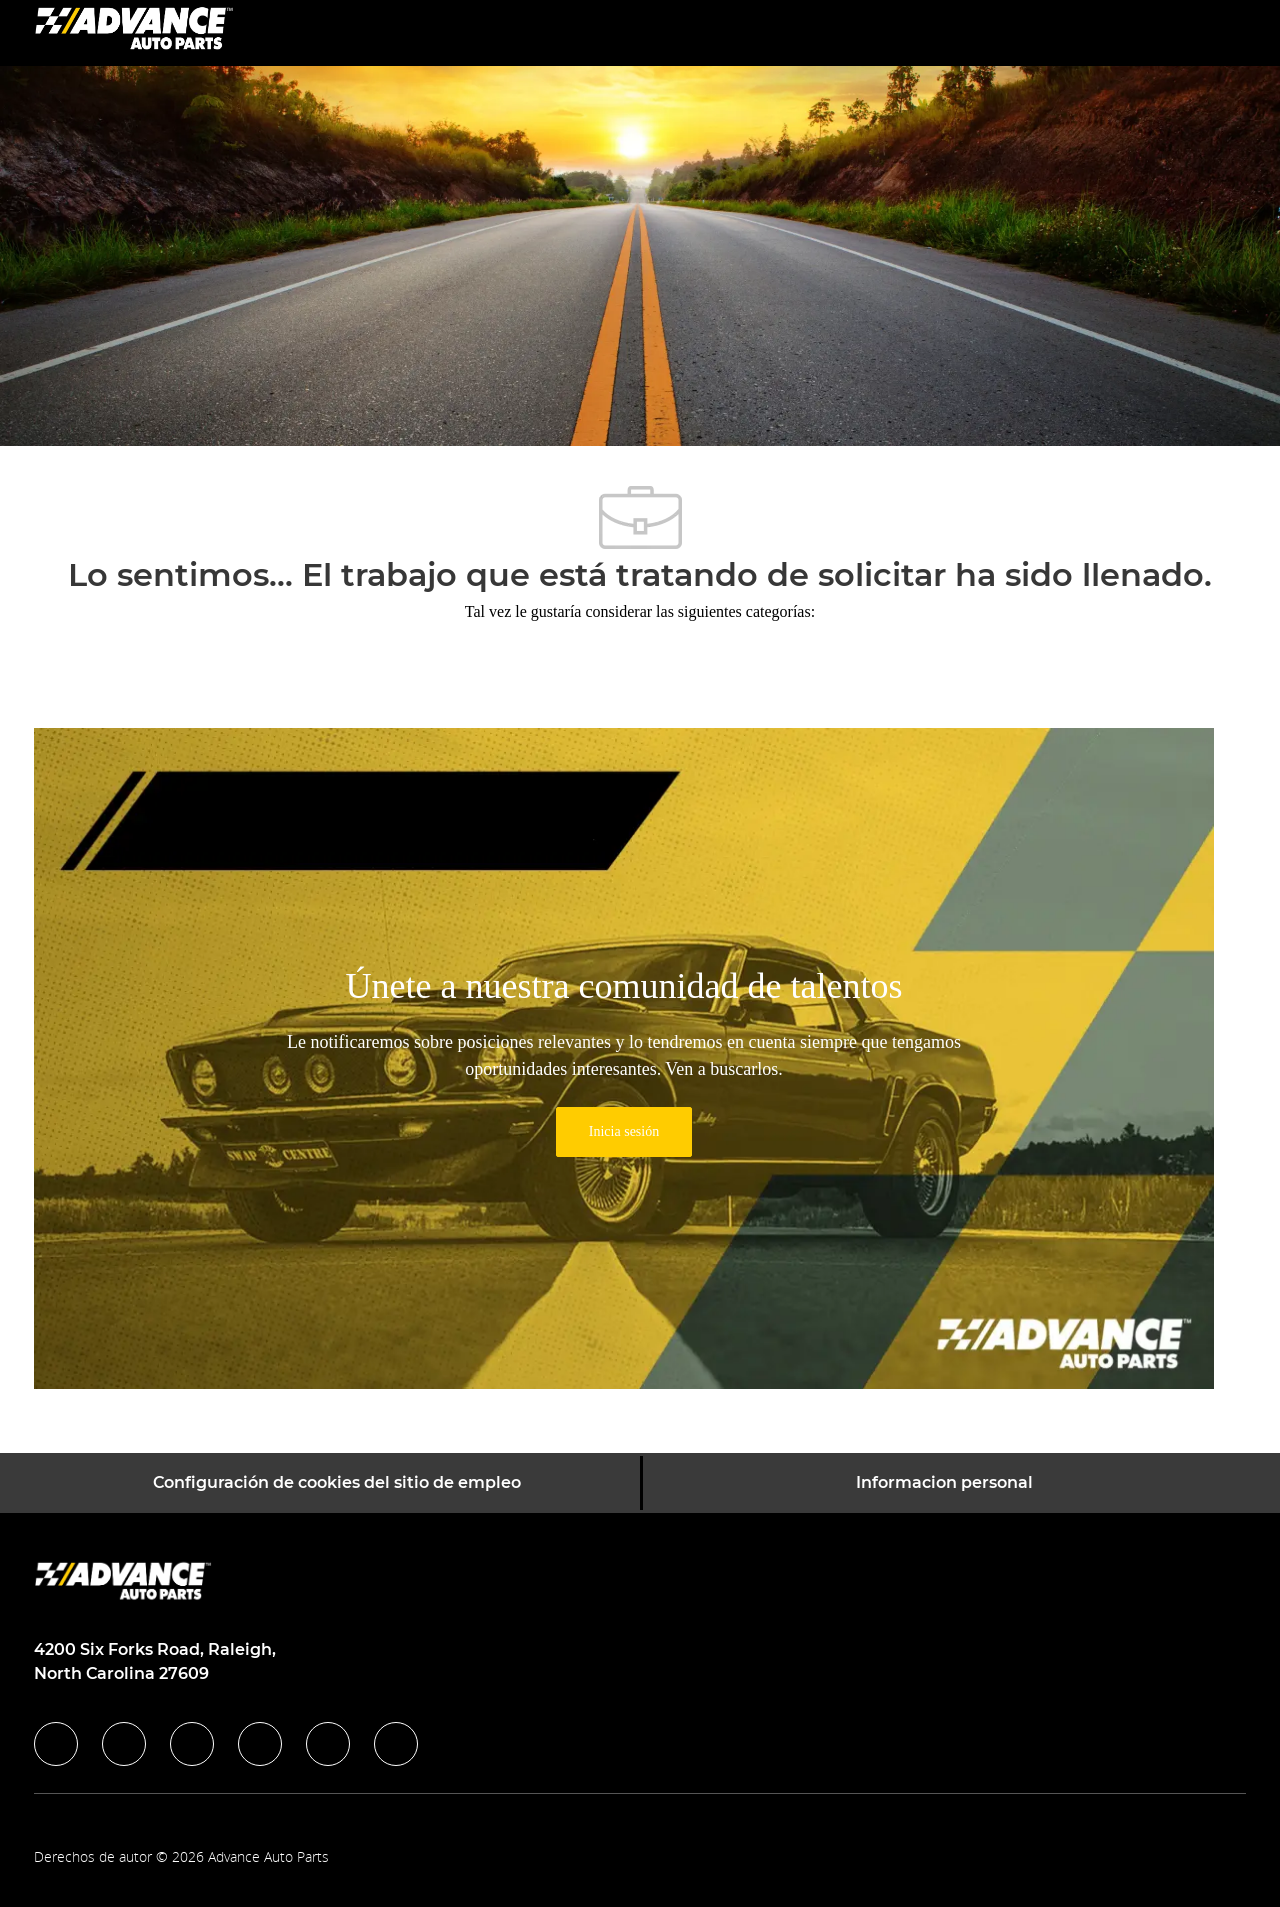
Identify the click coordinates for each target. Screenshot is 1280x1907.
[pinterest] (396, 1744)
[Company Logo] (134, 31)
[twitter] (192, 1744)
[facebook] (56, 1744)
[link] (624, 1132)
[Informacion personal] (944, 1483)
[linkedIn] (124, 1744)
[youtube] (328, 1744)
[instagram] (260, 1744)
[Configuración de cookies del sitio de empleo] (337, 1483)
